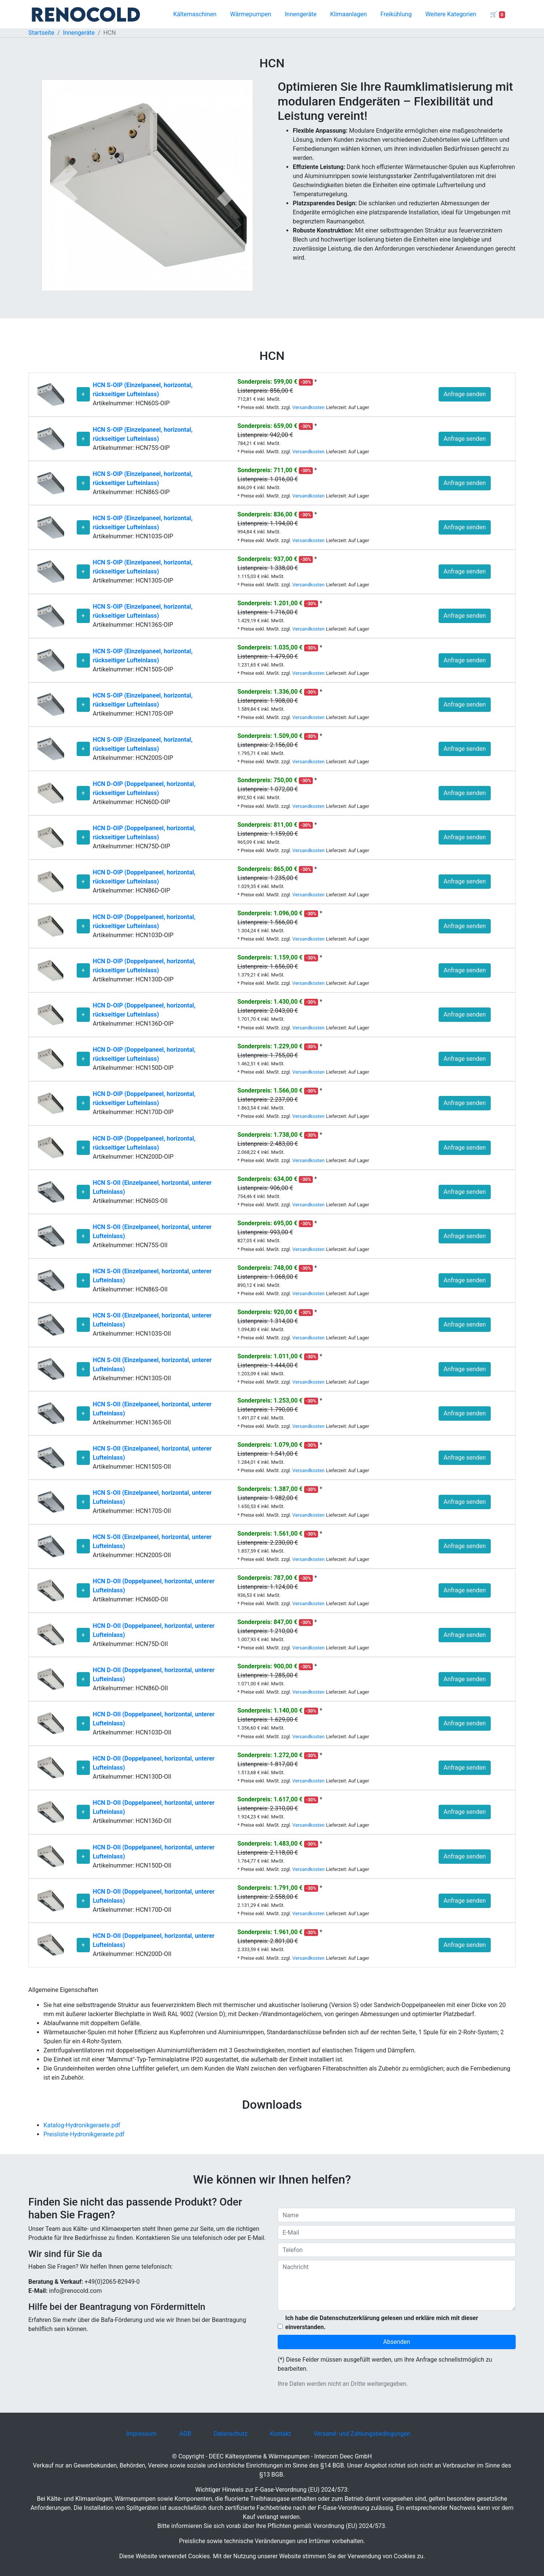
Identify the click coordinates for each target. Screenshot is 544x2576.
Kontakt (280, 2433)
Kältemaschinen (194, 14)
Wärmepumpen (250, 14)
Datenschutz (230, 2433)
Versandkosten (308, 407)
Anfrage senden (465, 394)
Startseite (41, 32)
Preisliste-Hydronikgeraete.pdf (83, 2134)
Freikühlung (396, 14)
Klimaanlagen (348, 14)
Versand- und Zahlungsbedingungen (362, 2433)
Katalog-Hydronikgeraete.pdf (81, 2125)
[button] (63, 185)
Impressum (141, 2433)
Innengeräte (301, 14)
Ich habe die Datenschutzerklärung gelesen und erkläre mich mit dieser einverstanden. (381, 2322)
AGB (185, 2433)
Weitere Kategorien (450, 14)
